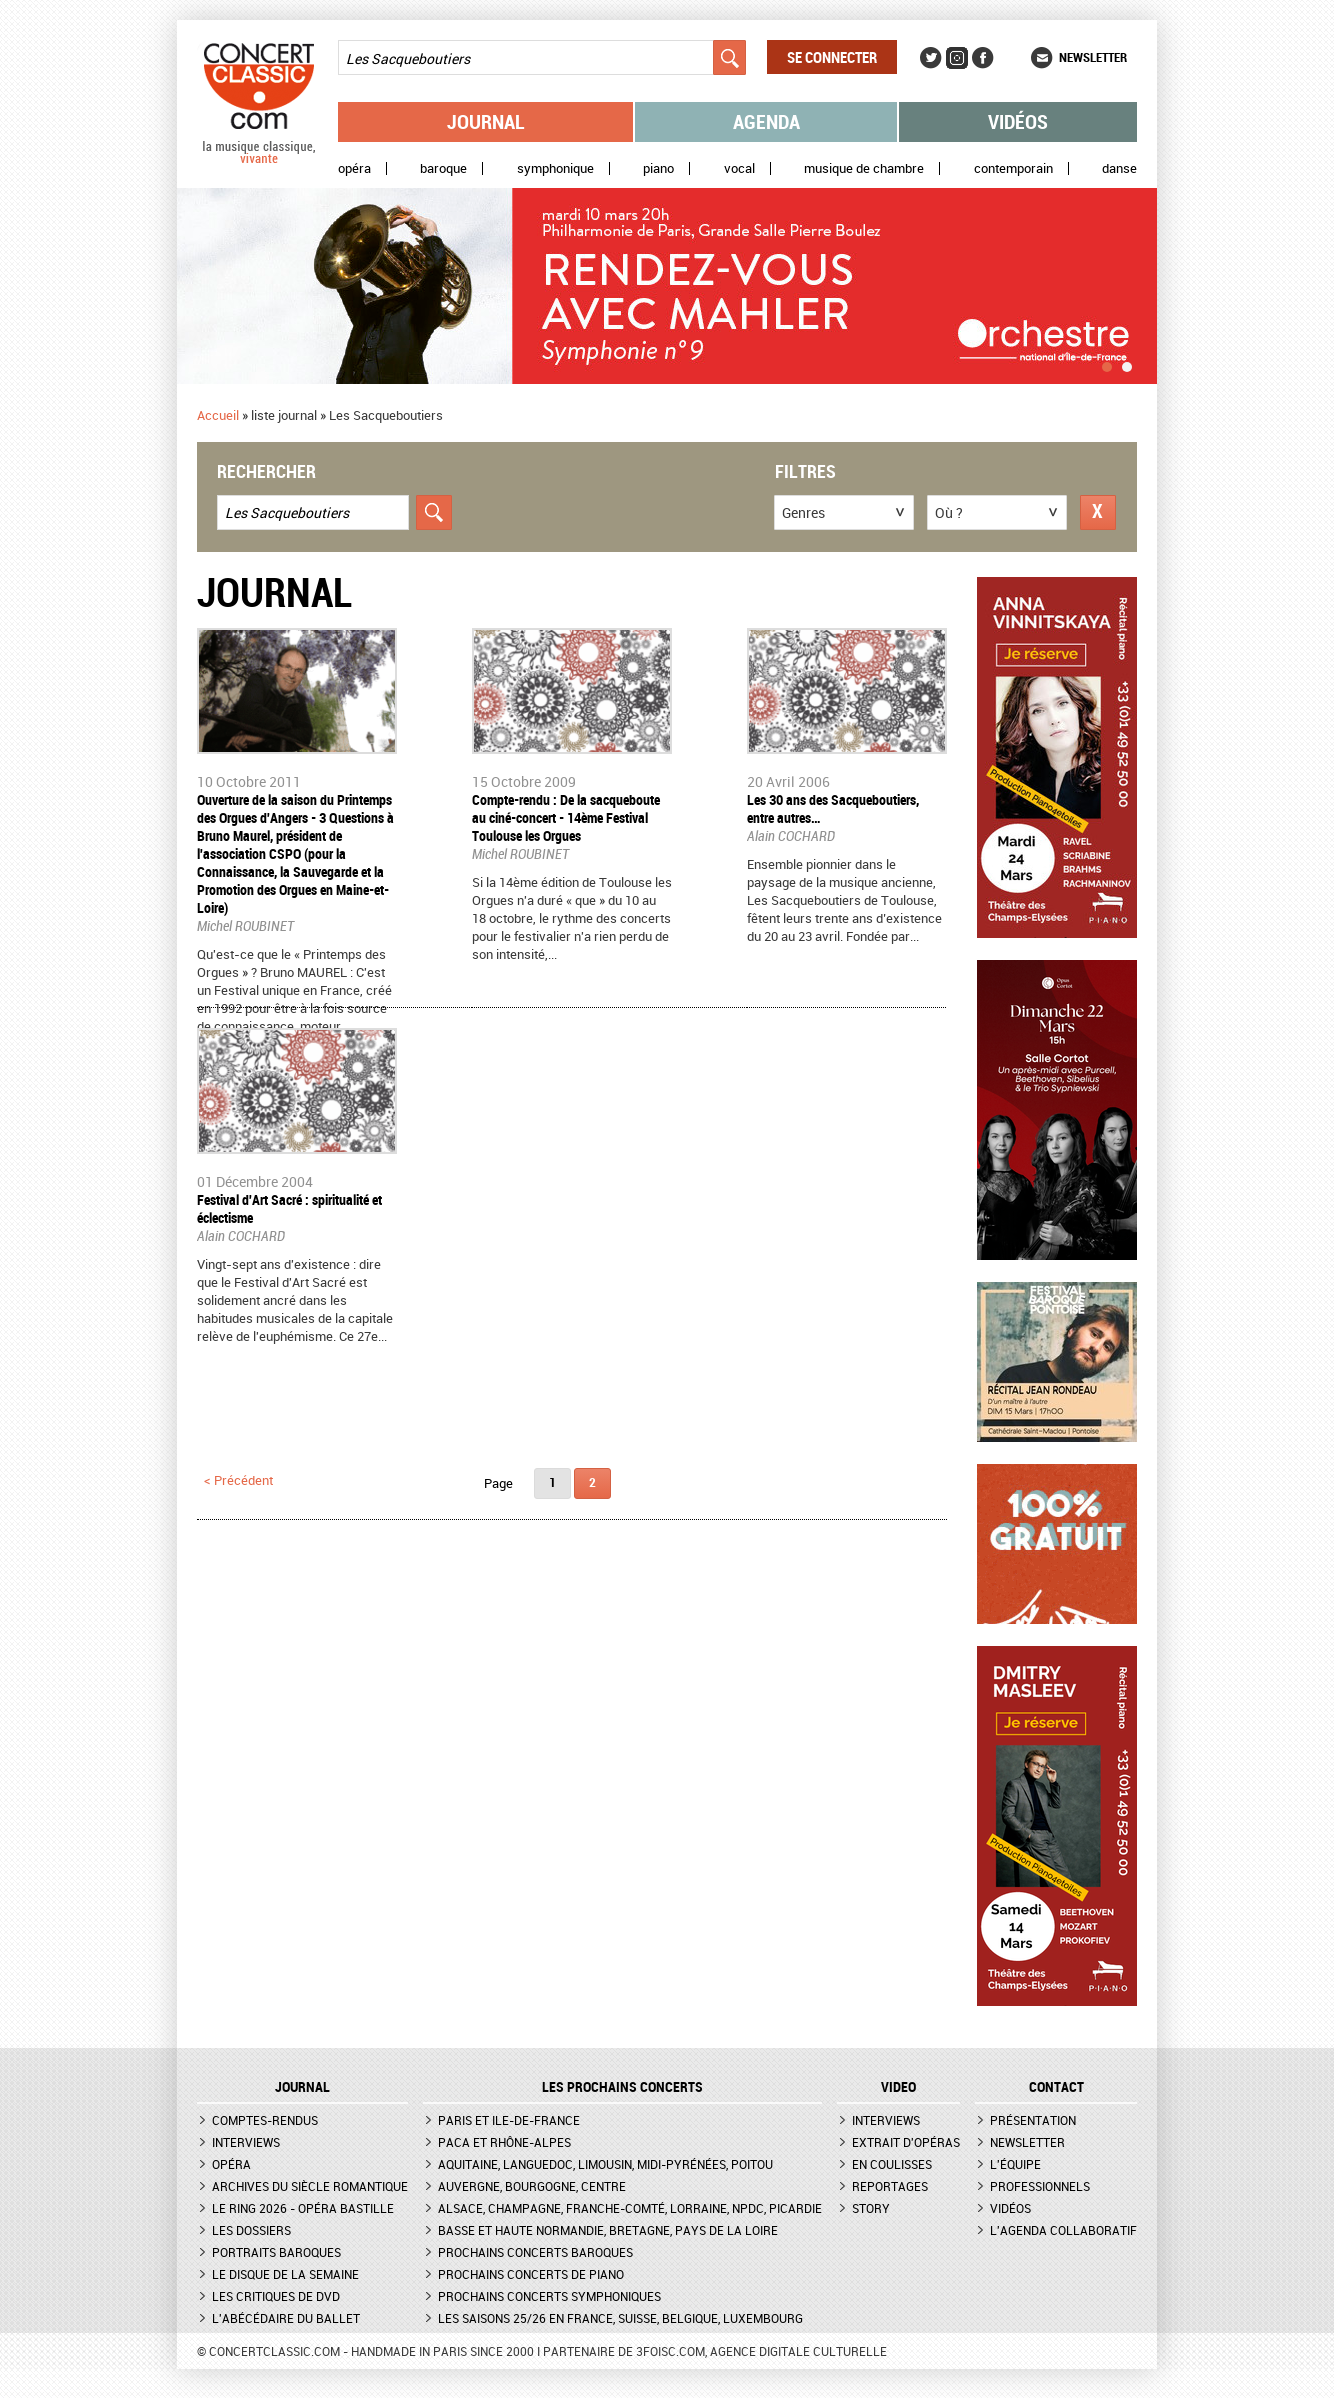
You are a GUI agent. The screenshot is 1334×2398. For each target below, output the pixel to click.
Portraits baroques (276, 2252)
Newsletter (1093, 57)
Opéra (354, 168)
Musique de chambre (864, 168)
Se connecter (832, 57)
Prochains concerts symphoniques (549, 2296)
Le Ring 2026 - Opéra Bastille (303, 2208)
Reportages (890, 2186)
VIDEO (898, 2087)
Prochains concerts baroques (535, 2252)
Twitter (931, 58)
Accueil (218, 415)
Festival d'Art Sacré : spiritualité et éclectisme (289, 1208)
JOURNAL (302, 2087)
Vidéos (1018, 121)
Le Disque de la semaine (285, 2274)
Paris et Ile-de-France (509, 2120)
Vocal (739, 168)
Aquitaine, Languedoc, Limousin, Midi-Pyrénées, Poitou (605, 2164)
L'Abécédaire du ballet (286, 2318)
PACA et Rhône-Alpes (504, 2142)
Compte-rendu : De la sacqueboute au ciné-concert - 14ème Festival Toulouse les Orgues (566, 817)
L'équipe (1015, 2164)
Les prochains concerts (622, 2087)
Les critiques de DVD (276, 2296)
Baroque (443, 168)
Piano (658, 168)
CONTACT (1056, 2087)
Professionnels (1040, 2186)
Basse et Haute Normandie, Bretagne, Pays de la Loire (608, 2230)
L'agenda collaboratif (1063, 2230)
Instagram (957, 58)
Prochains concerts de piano (531, 2274)
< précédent (238, 1480)
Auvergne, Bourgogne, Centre (532, 2186)
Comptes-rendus (265, 2120)
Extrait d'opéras (906, 2142)
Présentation (1033, 2120)
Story (871, 2208)
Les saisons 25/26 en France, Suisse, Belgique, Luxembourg (620, 2318)
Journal (486, 121)
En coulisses (892, 2164)
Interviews (246, 2142)
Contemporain (1013, 168)
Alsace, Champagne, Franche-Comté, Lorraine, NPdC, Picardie (630, 2208)
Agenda (766, 121)
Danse (1119, 168)
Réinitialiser (1098, 512)
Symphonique (555, 168)
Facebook (983, 58)
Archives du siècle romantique (310, 2186)
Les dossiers (251, 2230)
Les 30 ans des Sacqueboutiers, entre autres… (833, 808)
